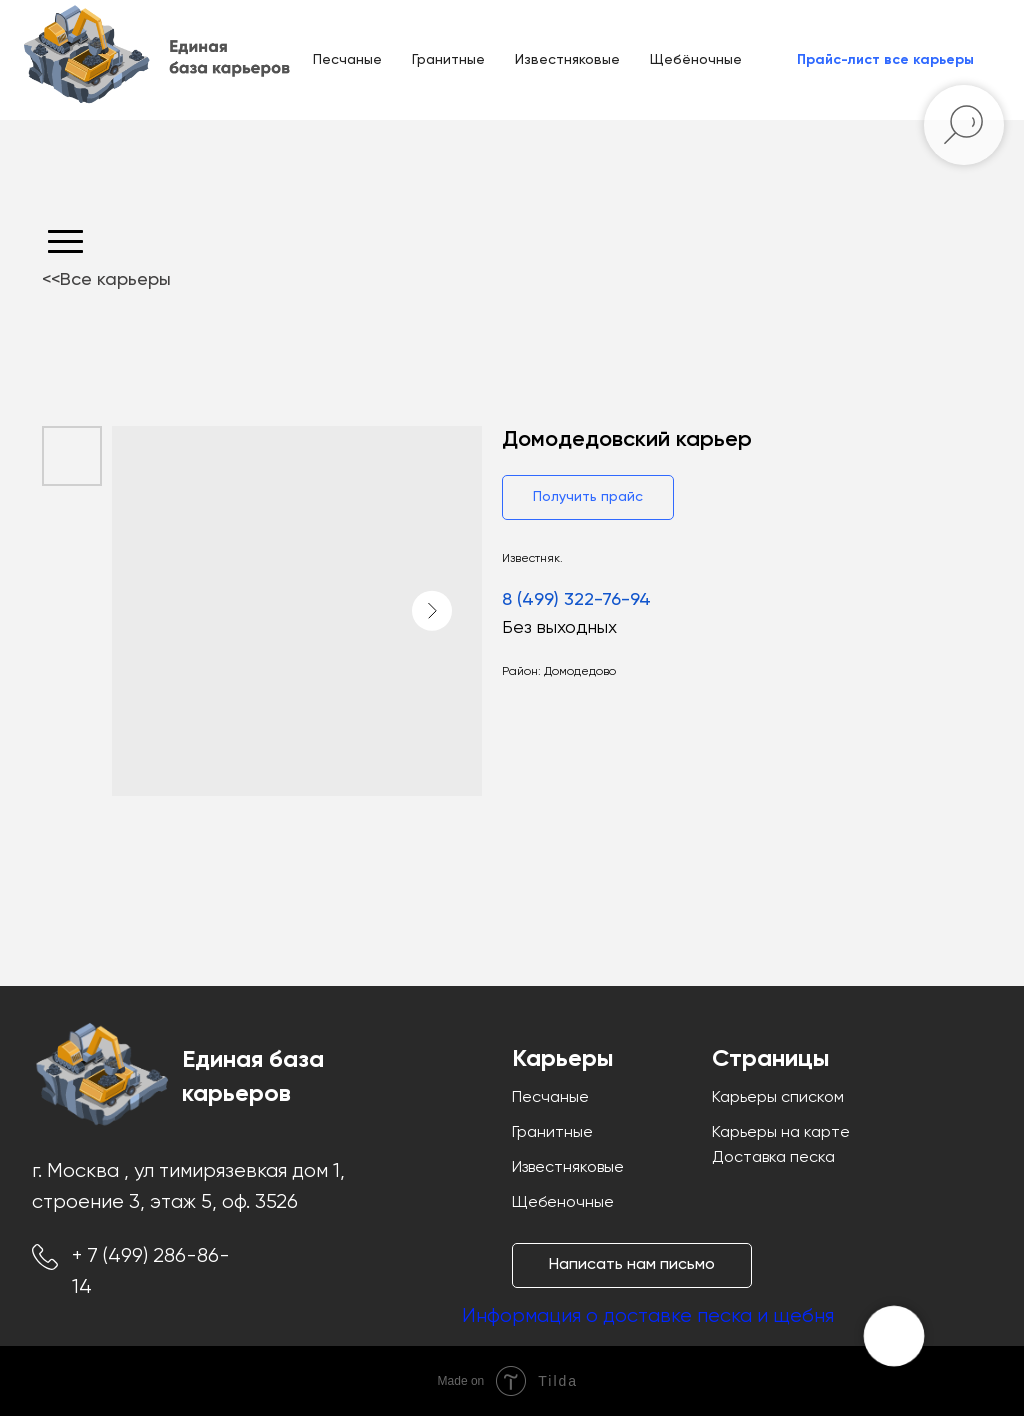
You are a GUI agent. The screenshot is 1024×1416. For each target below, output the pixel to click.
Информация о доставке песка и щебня (648, 1316)
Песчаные (347, 60)
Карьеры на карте (781, 1133)
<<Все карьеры (106, 280)
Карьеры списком (778, 1098)
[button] (885, 60)
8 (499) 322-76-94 (576, 600)
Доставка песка (773, 1158)
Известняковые (567, 60)
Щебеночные (563, 1203)
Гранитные (448, 60)
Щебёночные (696, 60)
